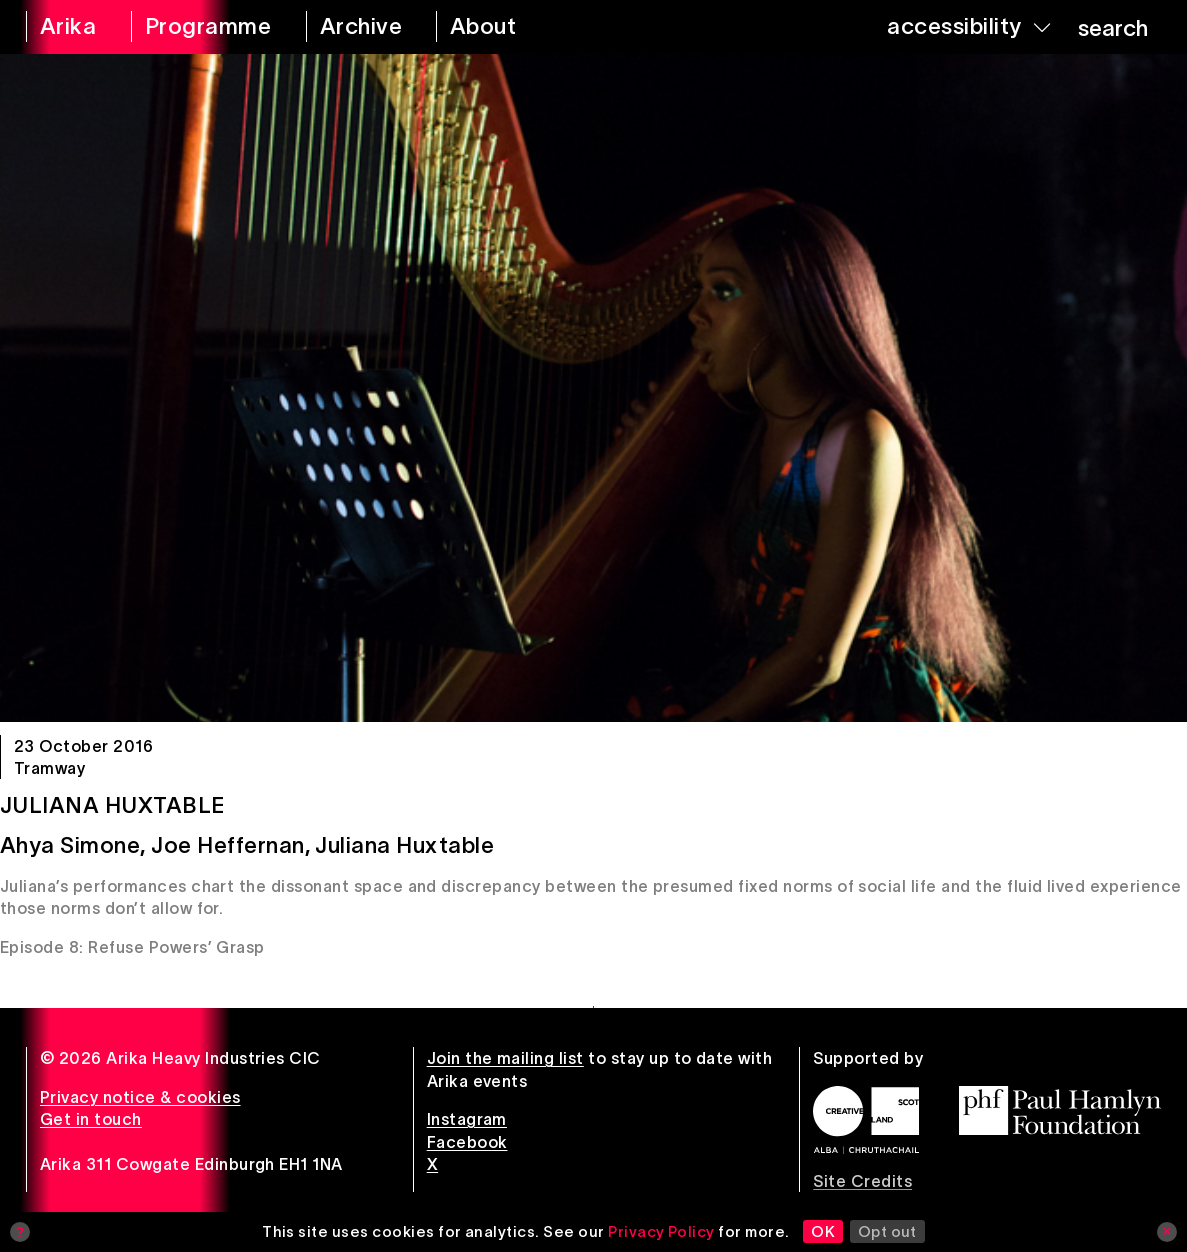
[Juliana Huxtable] (593, 388)
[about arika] (505, 27)
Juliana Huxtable (112, 805)
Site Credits (862, 1181)
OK (823, 1231)
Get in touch (91, 1119)
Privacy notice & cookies (140, 1097)
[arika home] (65, 27)
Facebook (467, 1142)
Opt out (887, 1231)
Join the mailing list (505, 1058)
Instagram (467, 1119)
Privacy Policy (661, 1231)
